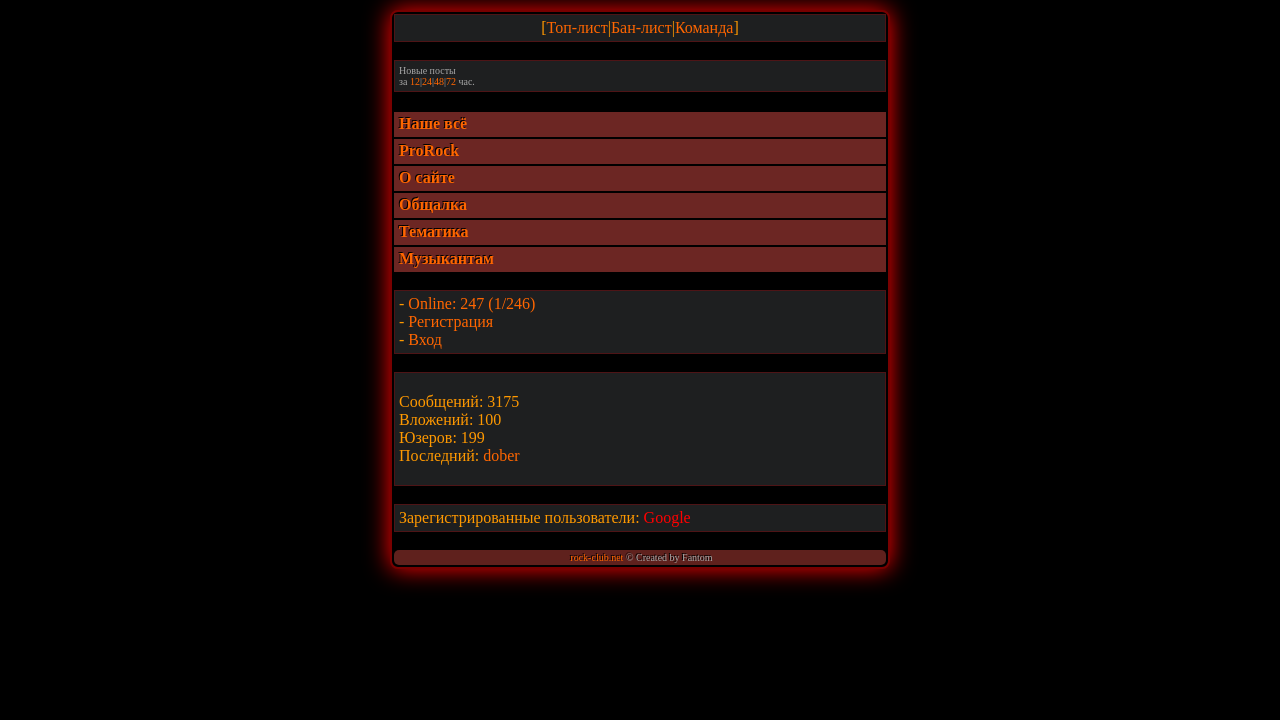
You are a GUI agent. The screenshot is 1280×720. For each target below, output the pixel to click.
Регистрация (450, 321)
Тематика (434, 231)
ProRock (429, 150)
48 (439, 81)
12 (415, 81)
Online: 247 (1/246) (471, 303)
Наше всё (433, 123)
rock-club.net (596, 557)
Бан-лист (641, 27)
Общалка (433, 204)
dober (501, 455)
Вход (425, 339)
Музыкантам (446, 258)
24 (427, 81)
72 (451, 81)
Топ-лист (577, 27)
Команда (704, 27)
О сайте (427, 177)
